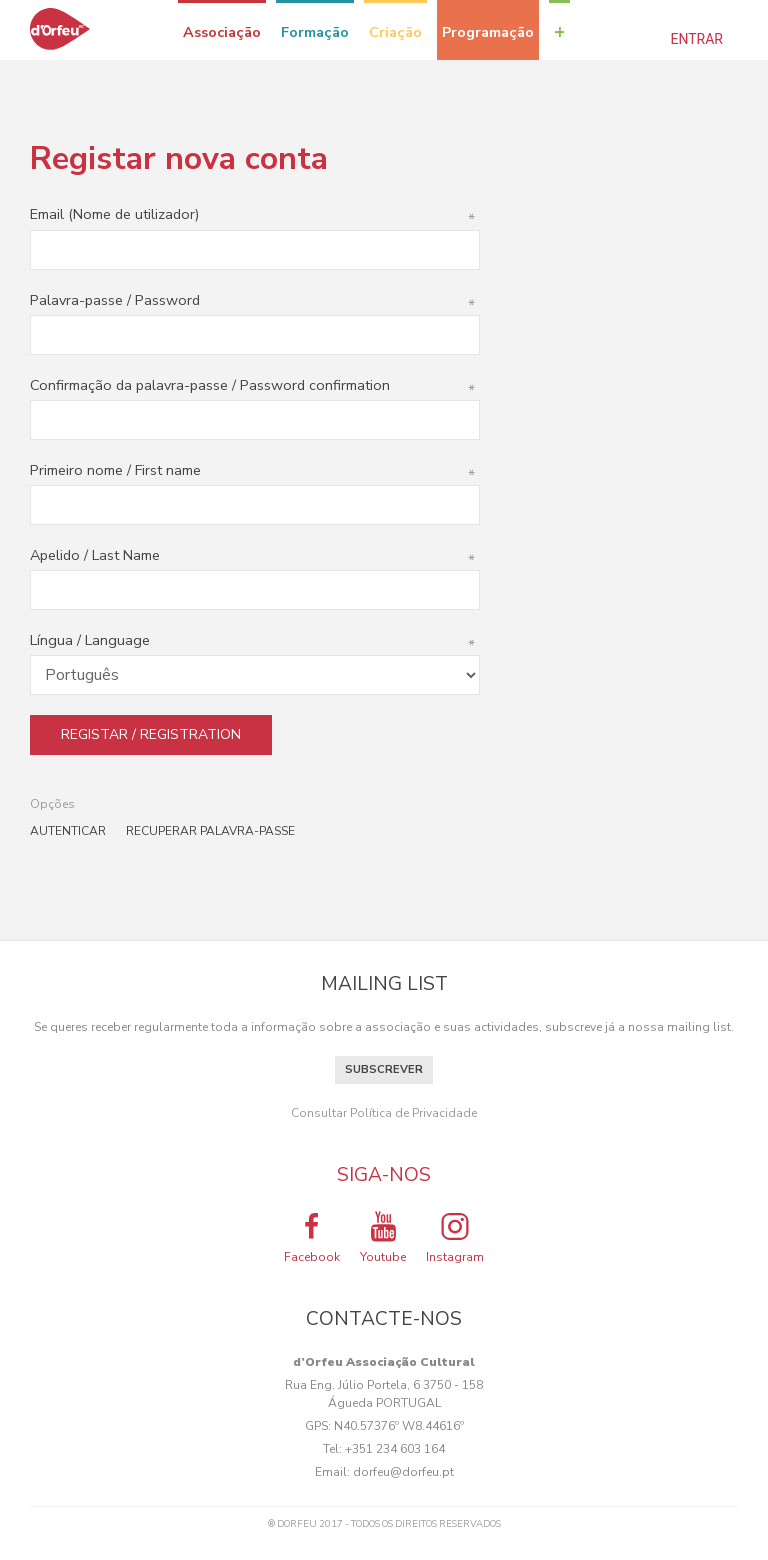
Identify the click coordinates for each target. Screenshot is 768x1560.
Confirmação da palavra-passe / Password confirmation (255, 385)
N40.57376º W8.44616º (399, 1426)
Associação (222, 32)
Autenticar (68, 831)
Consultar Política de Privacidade (384, 1113)
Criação (395, 32)
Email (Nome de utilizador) (255, 214)
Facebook (312, 1237)
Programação (488, 32)
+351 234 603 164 (395, 1449)
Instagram (455, 1237)
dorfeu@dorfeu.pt (403, 1472)
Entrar (697, 39)
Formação (315, 32)
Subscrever (384, 1069)
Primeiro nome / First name (255, 470)
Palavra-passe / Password (255, 300)
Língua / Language (255, 640)
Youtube (383, 1237)
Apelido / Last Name (255, 555)
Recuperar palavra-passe (210, 831)
